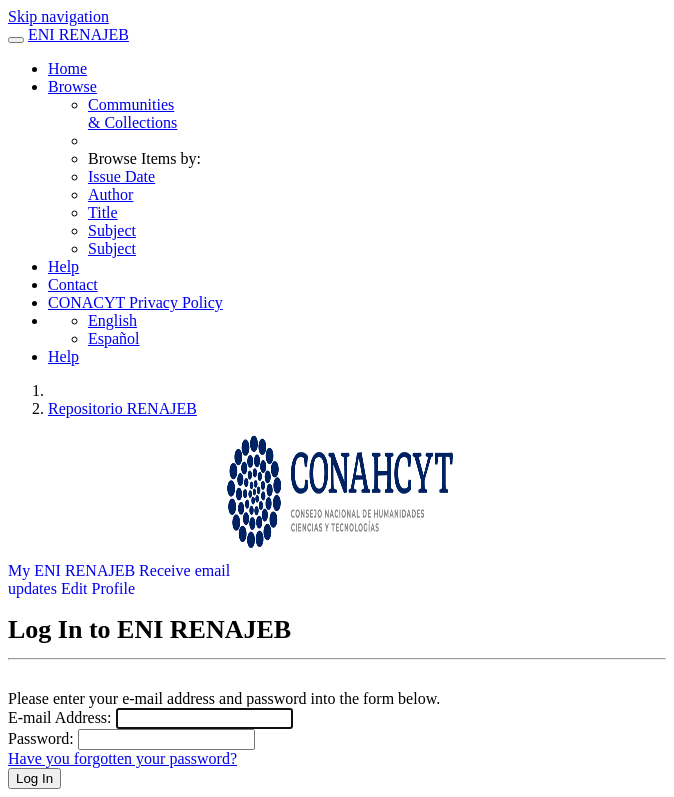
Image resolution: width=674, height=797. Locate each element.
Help (63, 266)
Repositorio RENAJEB (122, 408)
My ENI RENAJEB (71, 570)
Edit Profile (98, 588)
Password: (41, 738)
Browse (72, 86)
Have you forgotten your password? (122, 758)
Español (114, 338)
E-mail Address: (60, 717)
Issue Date (121, 176)
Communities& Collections (132, 113)
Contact (73, 284)
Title (103, 212)
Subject (112, 230)
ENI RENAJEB (78, 34)
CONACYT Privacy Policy (135, 302)
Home (67, 68)
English (112, 320)
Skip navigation (58, 16)
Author (110, 194)
